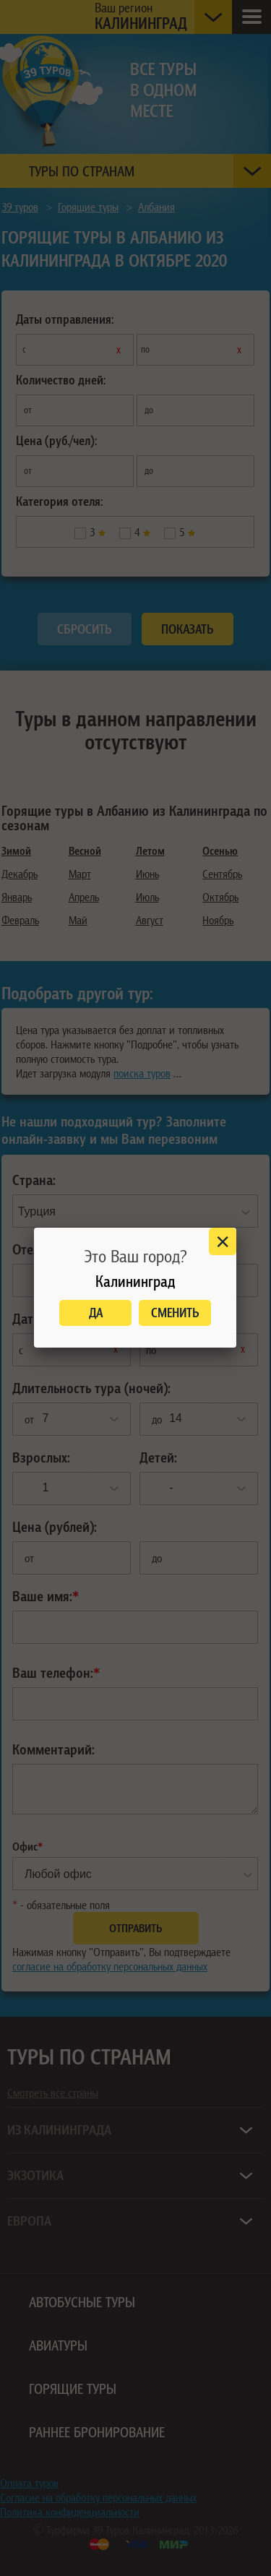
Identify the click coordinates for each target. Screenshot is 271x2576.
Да (96, 1312)
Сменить (175, 1312)
